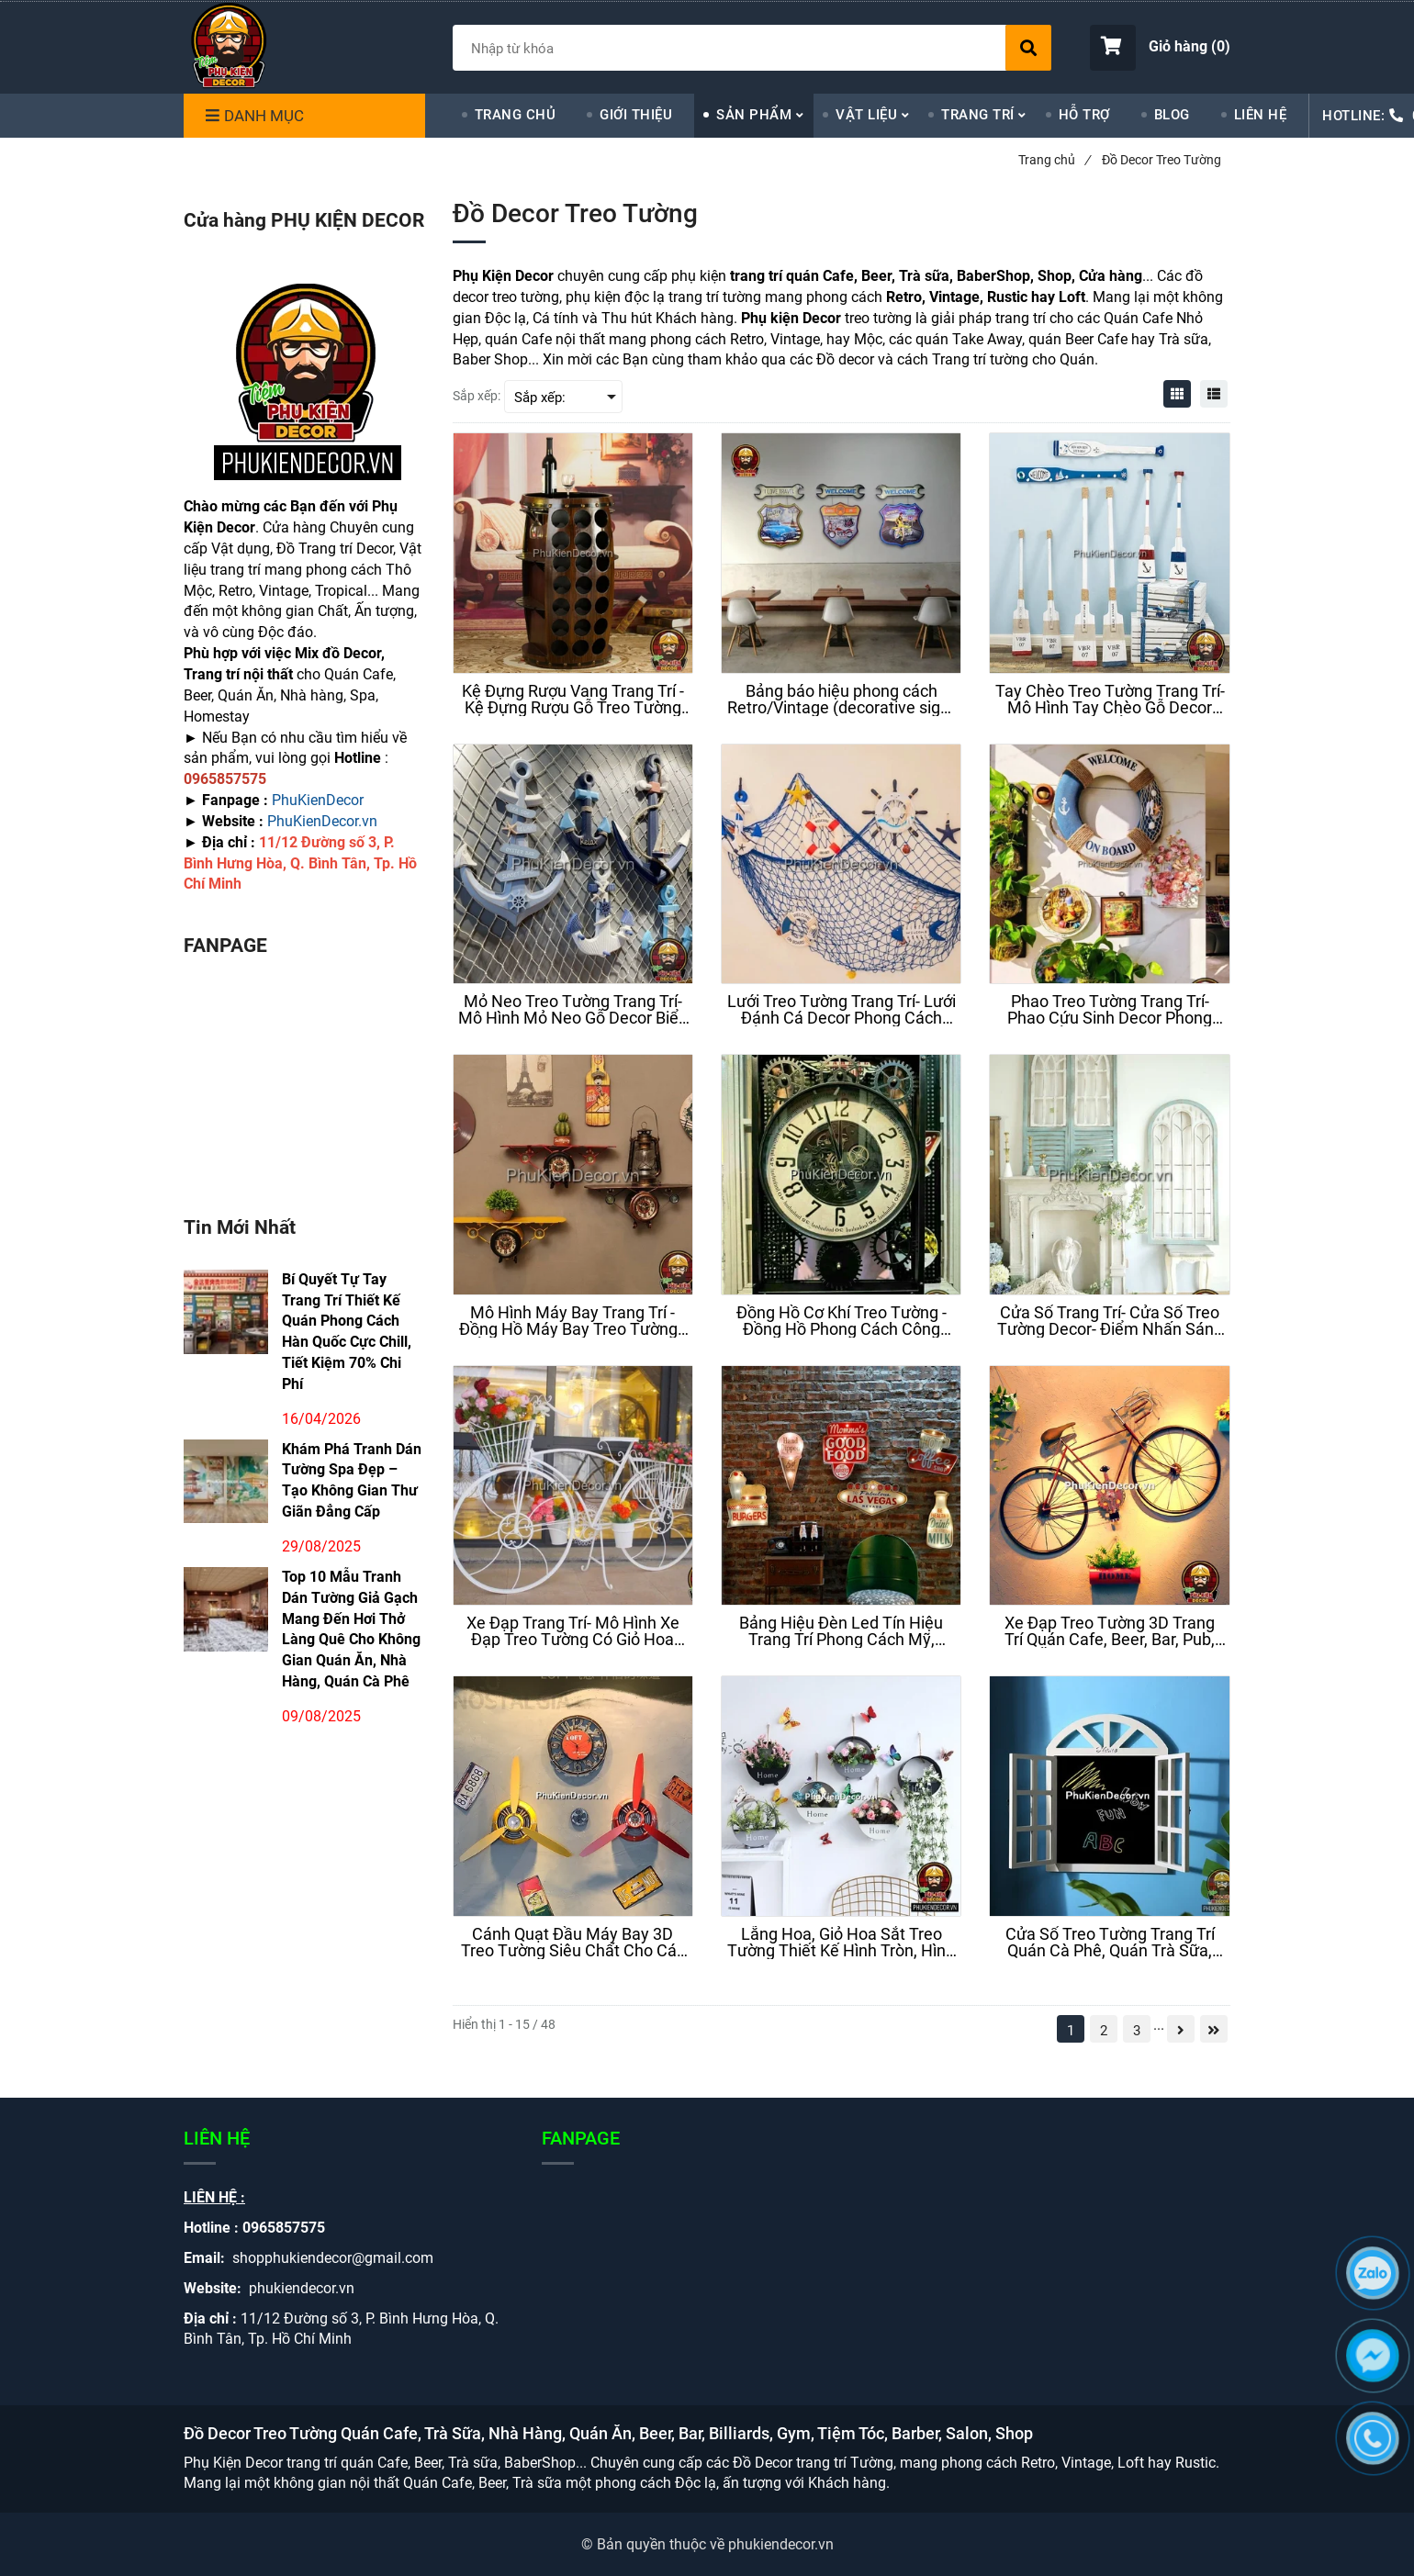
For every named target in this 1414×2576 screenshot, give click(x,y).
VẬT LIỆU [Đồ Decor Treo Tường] (866, 114)
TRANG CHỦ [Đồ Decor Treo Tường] (515, 114)
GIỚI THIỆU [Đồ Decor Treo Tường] (636, 114)
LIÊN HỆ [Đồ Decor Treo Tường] (1260, 114)
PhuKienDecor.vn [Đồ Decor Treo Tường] (322, 821)
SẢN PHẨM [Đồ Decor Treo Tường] (753, 114)
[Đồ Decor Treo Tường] (1177, 394)
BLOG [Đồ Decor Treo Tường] (1172, 114)
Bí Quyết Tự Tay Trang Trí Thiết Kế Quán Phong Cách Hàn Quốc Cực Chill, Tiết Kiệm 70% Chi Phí (346, 1332)
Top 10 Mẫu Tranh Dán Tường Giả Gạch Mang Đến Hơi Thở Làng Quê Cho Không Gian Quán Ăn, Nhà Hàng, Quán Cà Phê (351, 1629)
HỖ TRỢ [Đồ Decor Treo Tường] (1084, 114)
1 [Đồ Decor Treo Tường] (1070, 2030)
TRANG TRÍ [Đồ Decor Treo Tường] (978, 114)
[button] (1160, 48)
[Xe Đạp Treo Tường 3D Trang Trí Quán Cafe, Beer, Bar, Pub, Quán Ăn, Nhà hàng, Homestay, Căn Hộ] (1109, 1631)
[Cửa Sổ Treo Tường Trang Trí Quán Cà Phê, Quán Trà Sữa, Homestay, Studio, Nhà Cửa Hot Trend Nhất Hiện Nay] (1109, 1942)
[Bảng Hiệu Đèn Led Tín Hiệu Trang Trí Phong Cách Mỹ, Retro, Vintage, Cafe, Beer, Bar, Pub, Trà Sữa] (841, 1631)
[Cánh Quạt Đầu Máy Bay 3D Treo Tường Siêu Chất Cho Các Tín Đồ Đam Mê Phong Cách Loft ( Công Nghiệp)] (573, 1942)
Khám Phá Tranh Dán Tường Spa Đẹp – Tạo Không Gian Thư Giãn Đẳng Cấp (351, 1480)
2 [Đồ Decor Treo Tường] (1103, 2030)
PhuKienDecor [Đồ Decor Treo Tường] (318, 800)
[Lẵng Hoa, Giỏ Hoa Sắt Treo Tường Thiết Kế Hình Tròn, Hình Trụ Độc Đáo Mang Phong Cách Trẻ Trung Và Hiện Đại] (841, 1942)
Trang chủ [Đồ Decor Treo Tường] (1054, 159)
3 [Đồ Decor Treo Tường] (1136, 2030)
